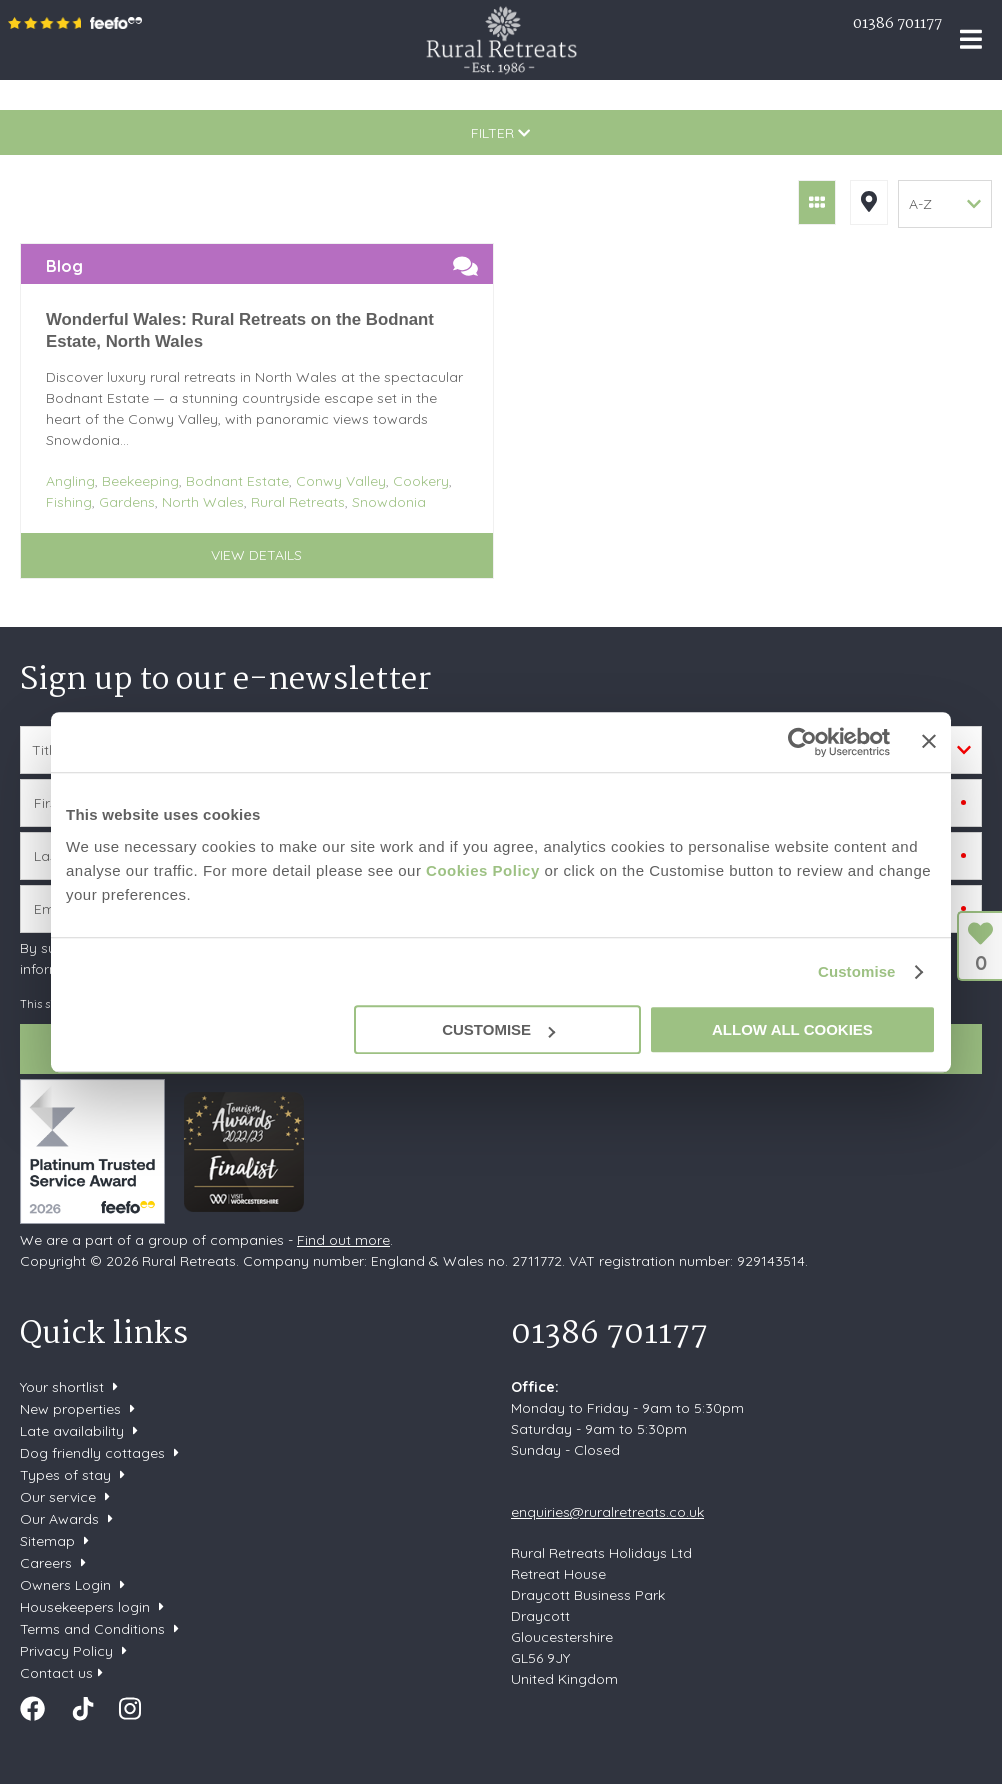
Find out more (343, 1240)
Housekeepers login (85, 1607)
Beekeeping (140, 481)
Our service (58, 1497)
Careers (46, 1563)
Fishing (69, 502)
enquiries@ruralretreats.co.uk (607, 1512)
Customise (857, 971)
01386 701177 (897, 24)
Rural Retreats (501, 40)
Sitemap (47, 1541)
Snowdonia (389, 502)
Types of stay (65, 1475)
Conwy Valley (341, 481)
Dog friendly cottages (92, 1453)
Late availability (72, 1431)
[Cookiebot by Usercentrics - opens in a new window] (802, 742)
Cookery (421, 481)
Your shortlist (62, 1387)
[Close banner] (929, 741)
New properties (72, 1409)
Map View (869, 202)
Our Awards (59, 1519)
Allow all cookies (792, 1029)
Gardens (127, 502)
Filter (500, 133)
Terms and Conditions (92, 1629)
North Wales (203, 502)
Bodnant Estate (237, 481)
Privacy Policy (66, 1651)
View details (256, 555)
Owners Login (65, 1585)
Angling (70, 481)
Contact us (56, 1673)
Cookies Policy (483, 870)
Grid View (817, 202)
